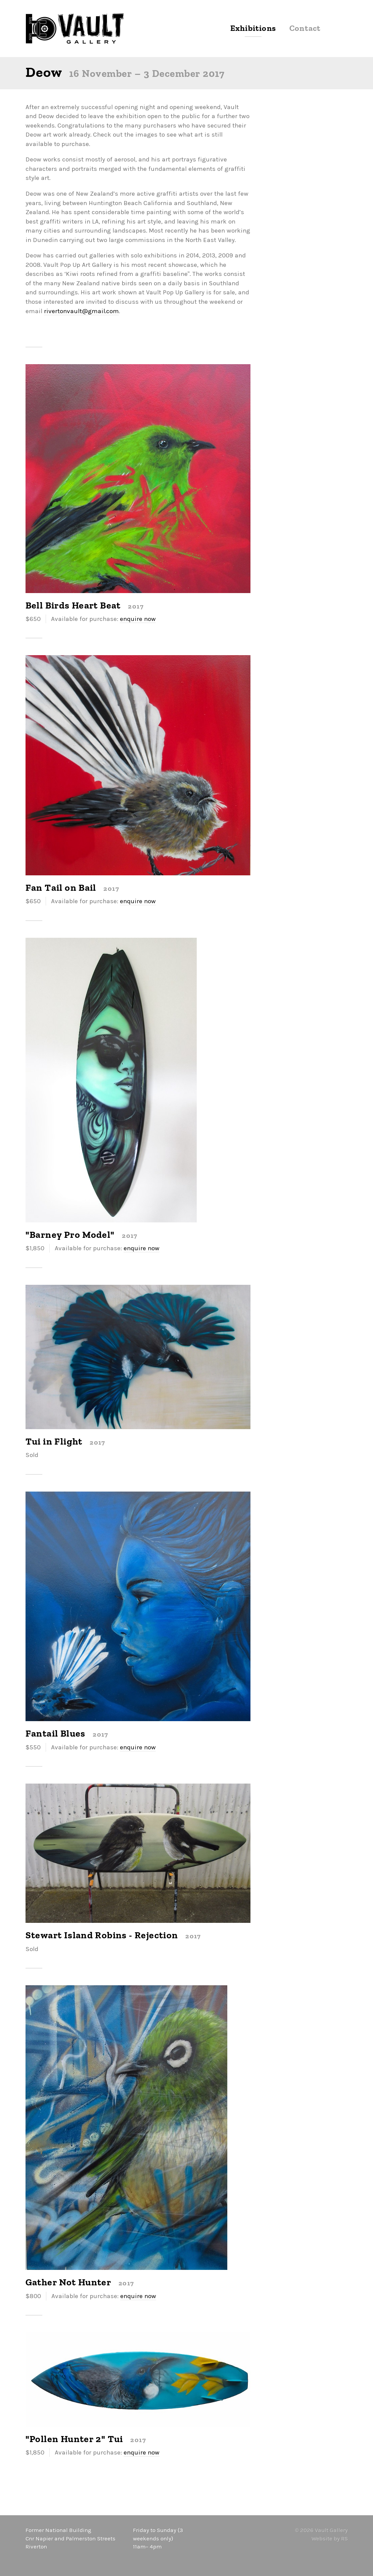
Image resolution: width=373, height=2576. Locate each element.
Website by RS (330, 2538)
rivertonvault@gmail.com (81, 311)
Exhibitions (253, 29)
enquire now (138, 619)
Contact (305, 29)
